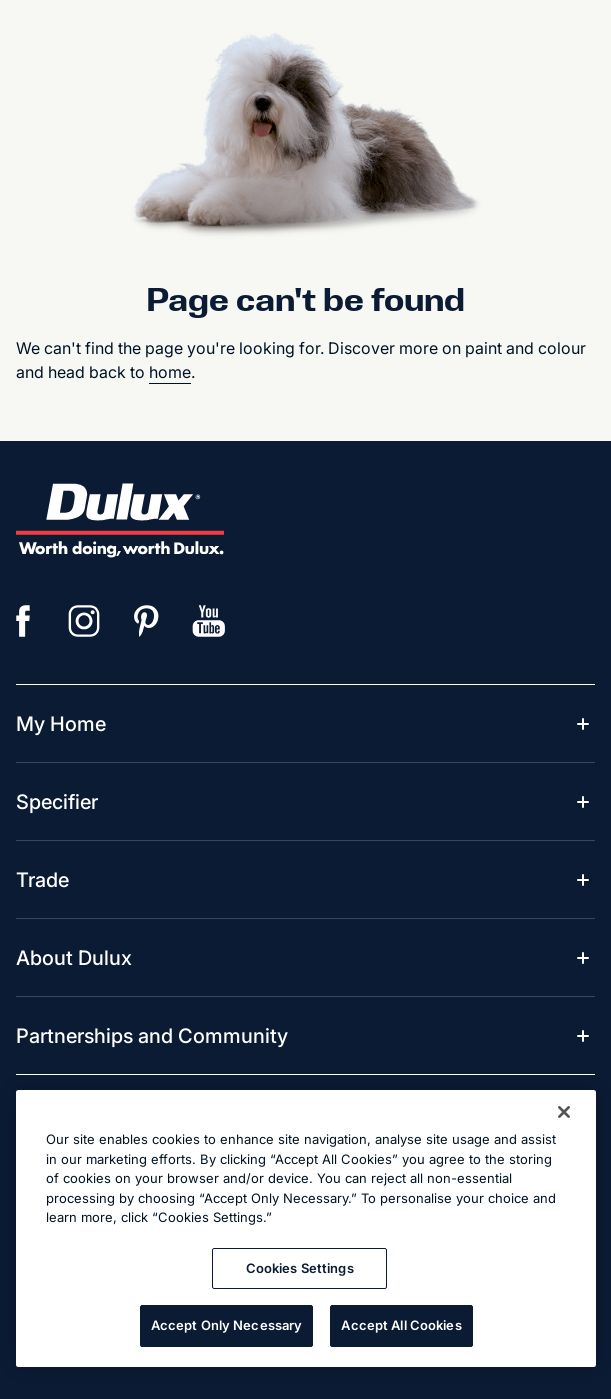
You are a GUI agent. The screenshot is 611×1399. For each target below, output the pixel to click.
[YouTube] (209, 621)
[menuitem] (61, 724)
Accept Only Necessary (227, 1325)
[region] (306, 1228)
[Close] (564, 1112)
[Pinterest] (147, 621)
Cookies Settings (300, 1268)
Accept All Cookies (401, 1325)
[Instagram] (85, 621)
